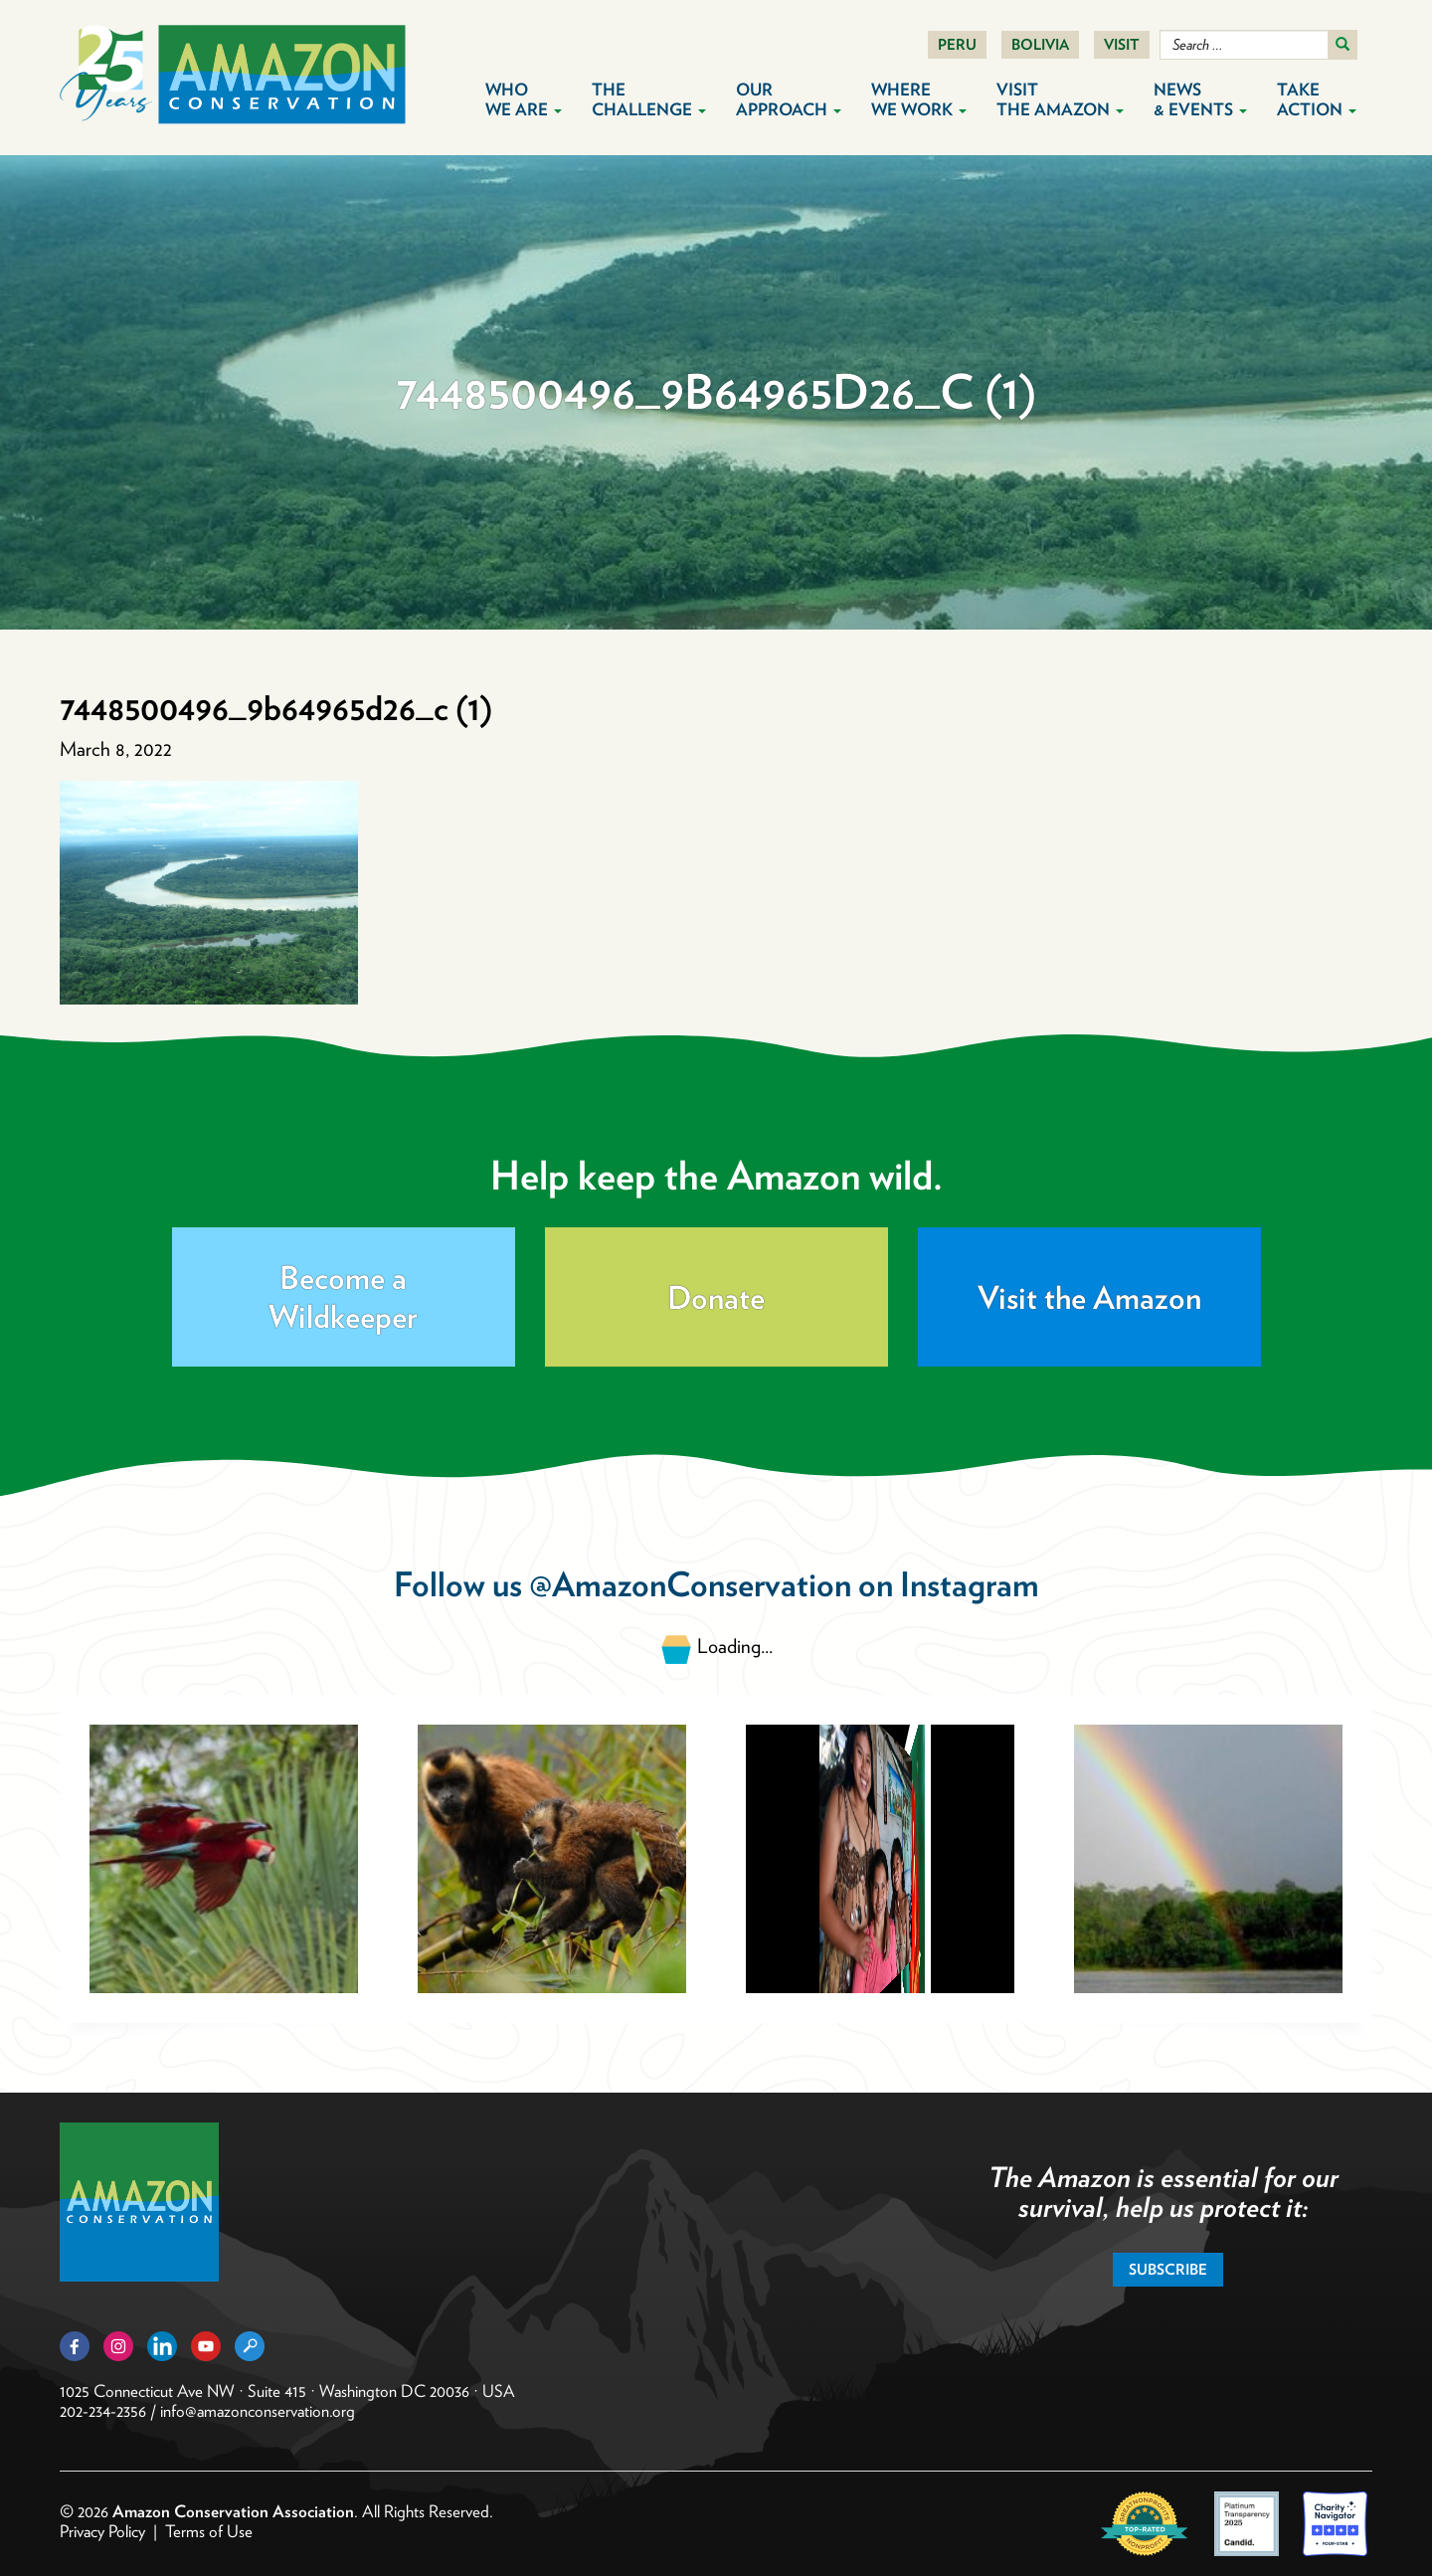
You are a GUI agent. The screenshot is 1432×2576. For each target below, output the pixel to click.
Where (919, 99)
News (1200, 99)
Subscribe (1168, 2270)
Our (788, 99)
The (649, 99)
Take (1316, 99)
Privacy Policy (102, 2531)
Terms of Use (209, 2531)
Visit (1122, 45)
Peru (957, 45)
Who (523, 99)
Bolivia (1040, 45)
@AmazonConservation (690, 1584)
